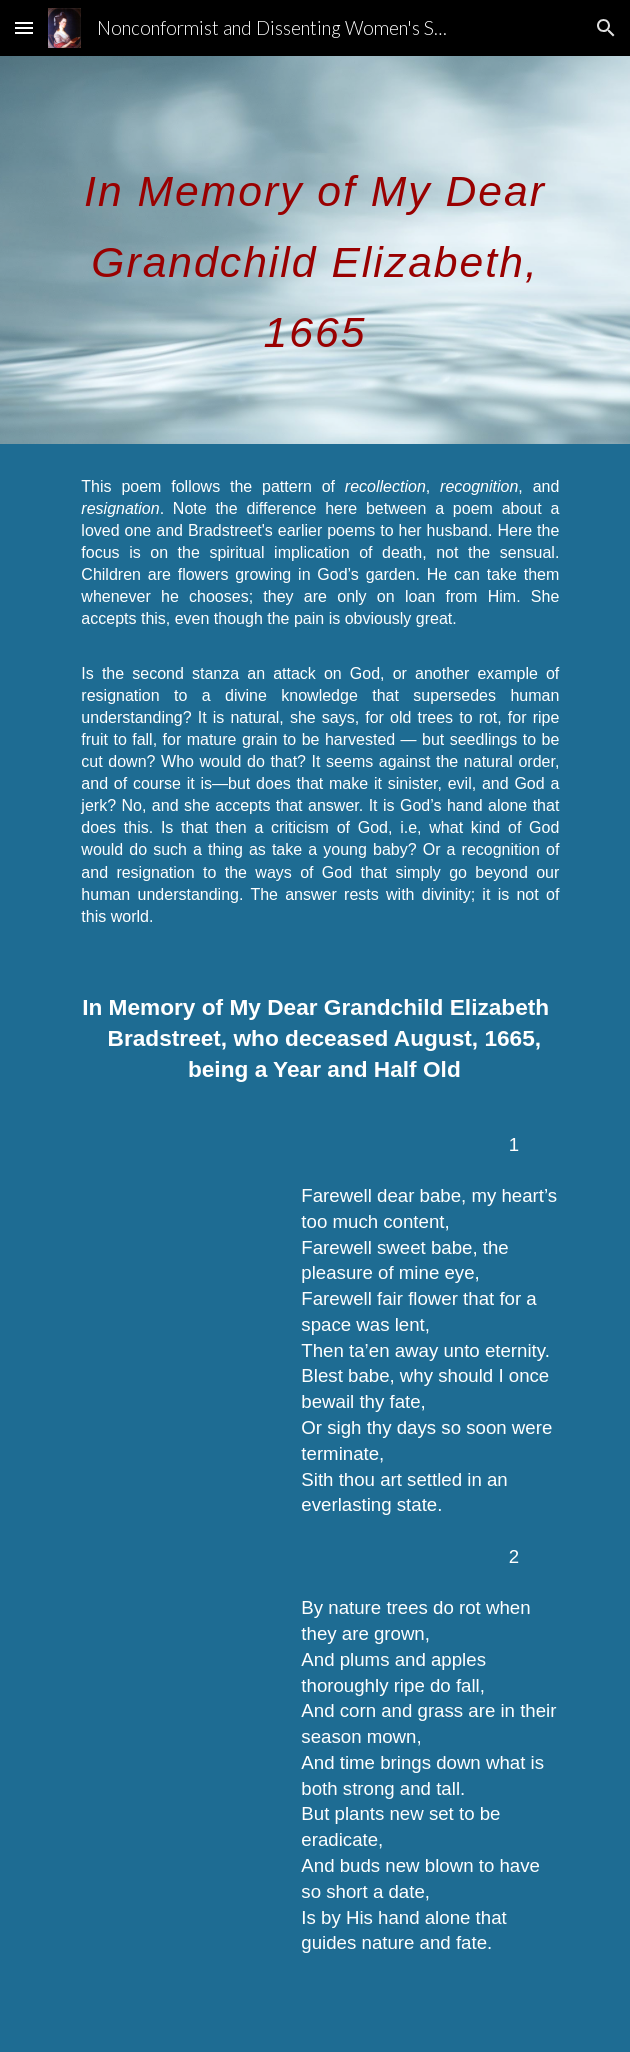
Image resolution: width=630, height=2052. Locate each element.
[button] (24, 27)
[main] (314, 250)
